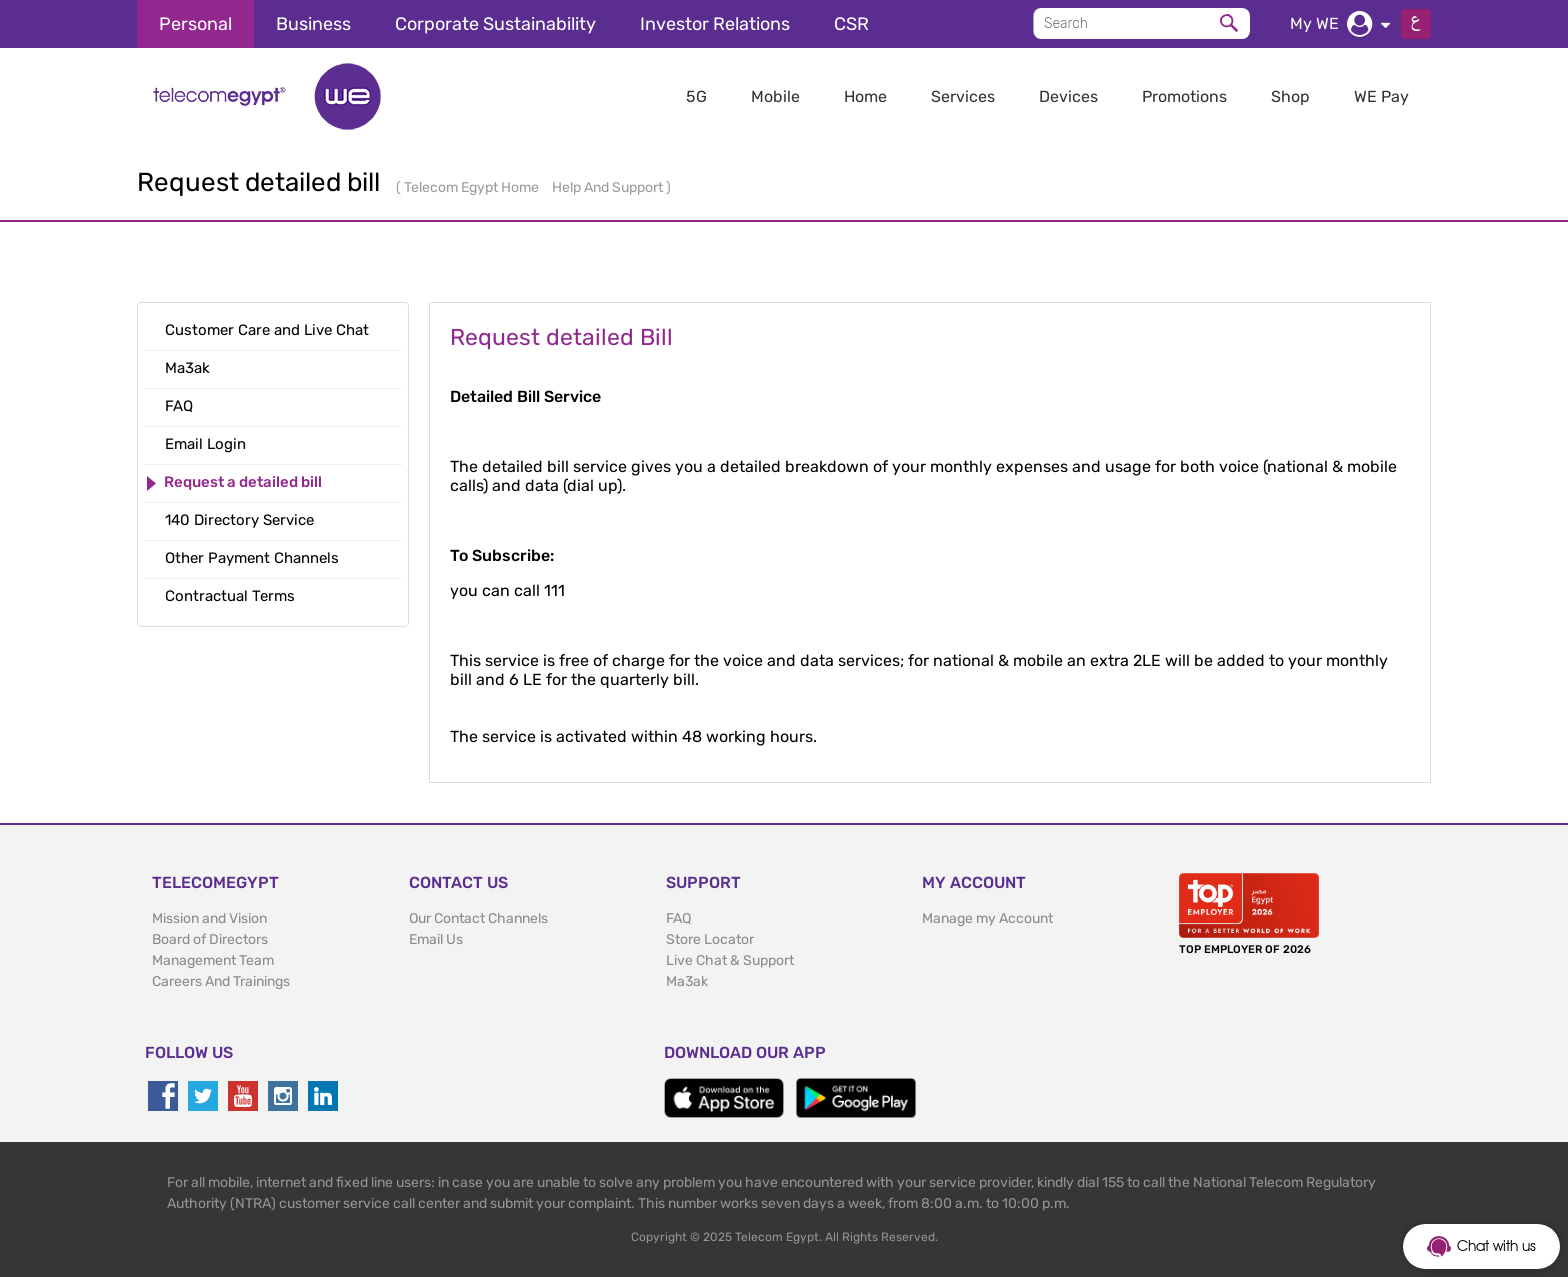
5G (696, 96)
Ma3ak (687, 981)
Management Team (213, 960)
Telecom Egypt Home (473, 187)
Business (313, 24)
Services (963, 96)
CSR (851, 24)
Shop (1290, 96)
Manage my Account (987, 918)
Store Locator (710, 939)
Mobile (775, 96)
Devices (1068, 96)
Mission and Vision (209, 918)
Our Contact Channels (478, 918)
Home (865, 96)
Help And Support (609, 187)
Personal (195, 24)
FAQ (678, 918)
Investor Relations (715, 24)
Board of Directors (210, 939)
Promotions (1184, 96)
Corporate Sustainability (495, 24)
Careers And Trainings (221, 981)
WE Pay (1381, 96)
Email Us (436, 939)
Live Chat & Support (730, 960)
